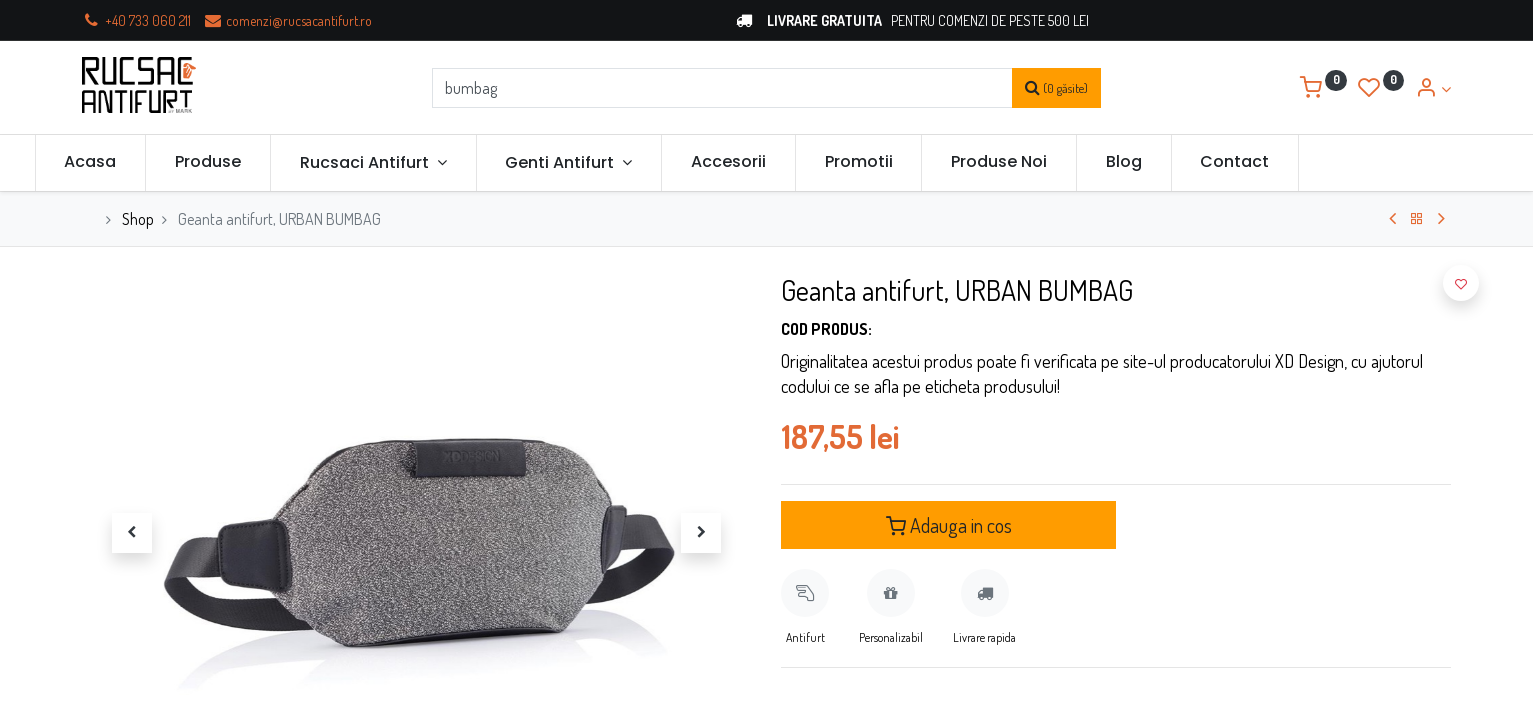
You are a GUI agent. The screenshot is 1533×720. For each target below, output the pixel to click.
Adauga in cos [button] (949, 525)
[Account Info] (1433, 89)
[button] (1461, 283)
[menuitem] (138, 162)
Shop (138, 219)
